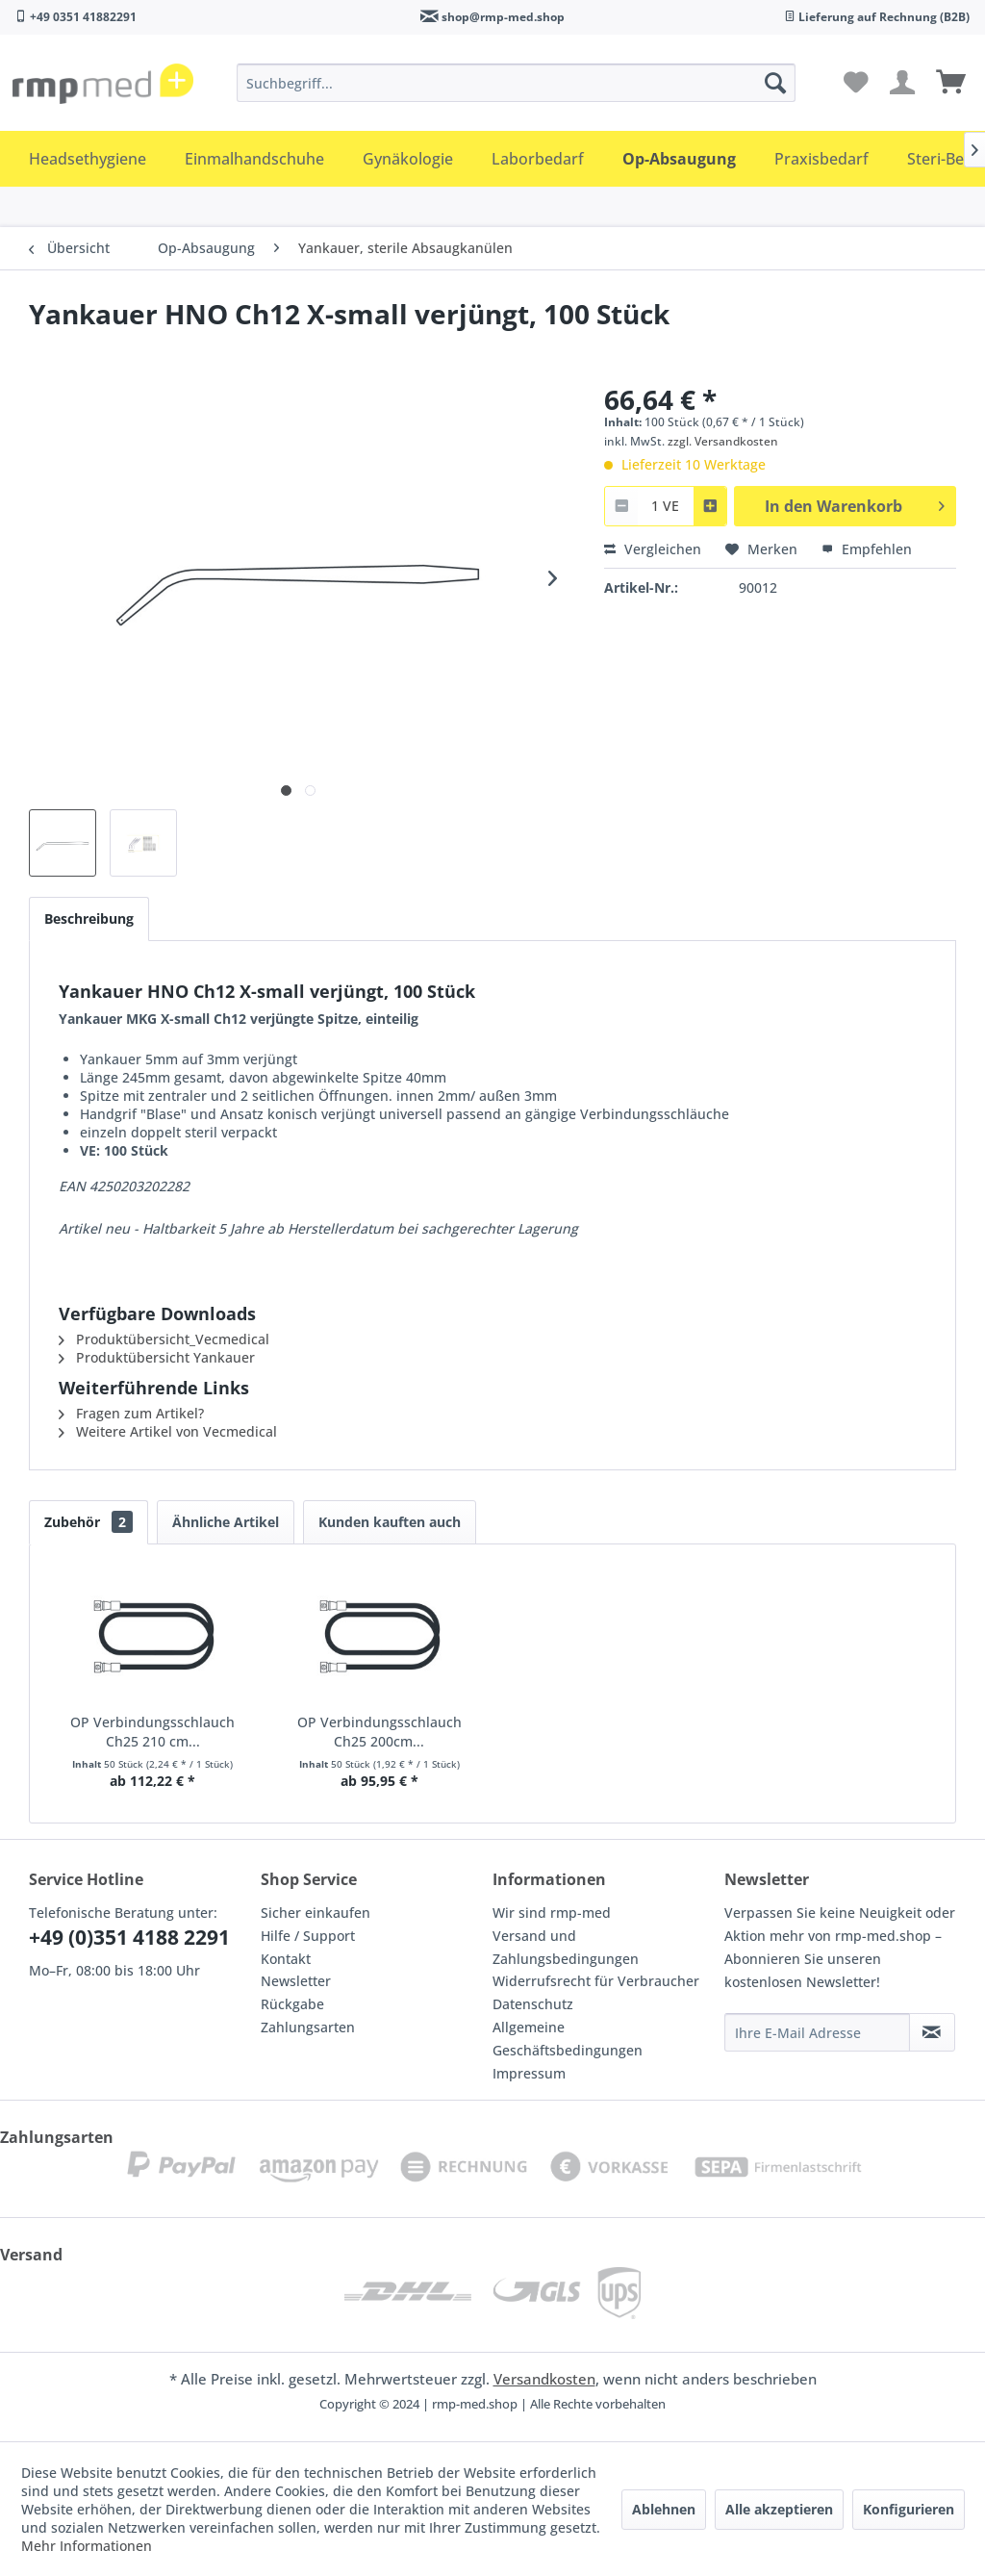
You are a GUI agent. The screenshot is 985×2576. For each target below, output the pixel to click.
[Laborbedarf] (537, 159)
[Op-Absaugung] (679, 159)
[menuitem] (516, 83)
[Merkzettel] (856, 83)
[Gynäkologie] (407, 159)
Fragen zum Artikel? (131, 1413)
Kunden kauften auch (389, 1522)
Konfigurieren (908, 2509)
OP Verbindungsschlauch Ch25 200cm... (379, 1731)
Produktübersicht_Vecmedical (164, 1339)
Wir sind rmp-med (551, 1912)
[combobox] (665, 505)
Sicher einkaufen (315, 1912)
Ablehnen (663, 2509)
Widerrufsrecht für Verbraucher (595, 1981)
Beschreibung (89, 918)
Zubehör (88, 1522)
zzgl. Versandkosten (723, 441)
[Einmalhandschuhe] (254, 159)
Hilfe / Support (308, 1935)
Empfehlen (866, 549)
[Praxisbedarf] (821, 159)
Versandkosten (544, 2378)
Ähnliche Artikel (225, 1522)
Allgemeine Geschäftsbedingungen (567, 2038)
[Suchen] (775, 83)
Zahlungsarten (308, 2027)
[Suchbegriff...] (516, 83)
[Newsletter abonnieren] (932, 2032)
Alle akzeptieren (779, 2509)
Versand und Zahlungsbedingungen (565, 1947)
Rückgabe (292, 2004)
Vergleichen (652, 549)
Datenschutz (532, 2004)
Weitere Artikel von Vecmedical (168, 1431)
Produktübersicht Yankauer (157, 1357)
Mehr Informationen (86, 2546)
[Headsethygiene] (87, 159)
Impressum (529, 2073)
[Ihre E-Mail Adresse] (817, 2032)
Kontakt (286, 1959)
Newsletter (296, 1981)
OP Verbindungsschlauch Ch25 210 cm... (152, 1731)
